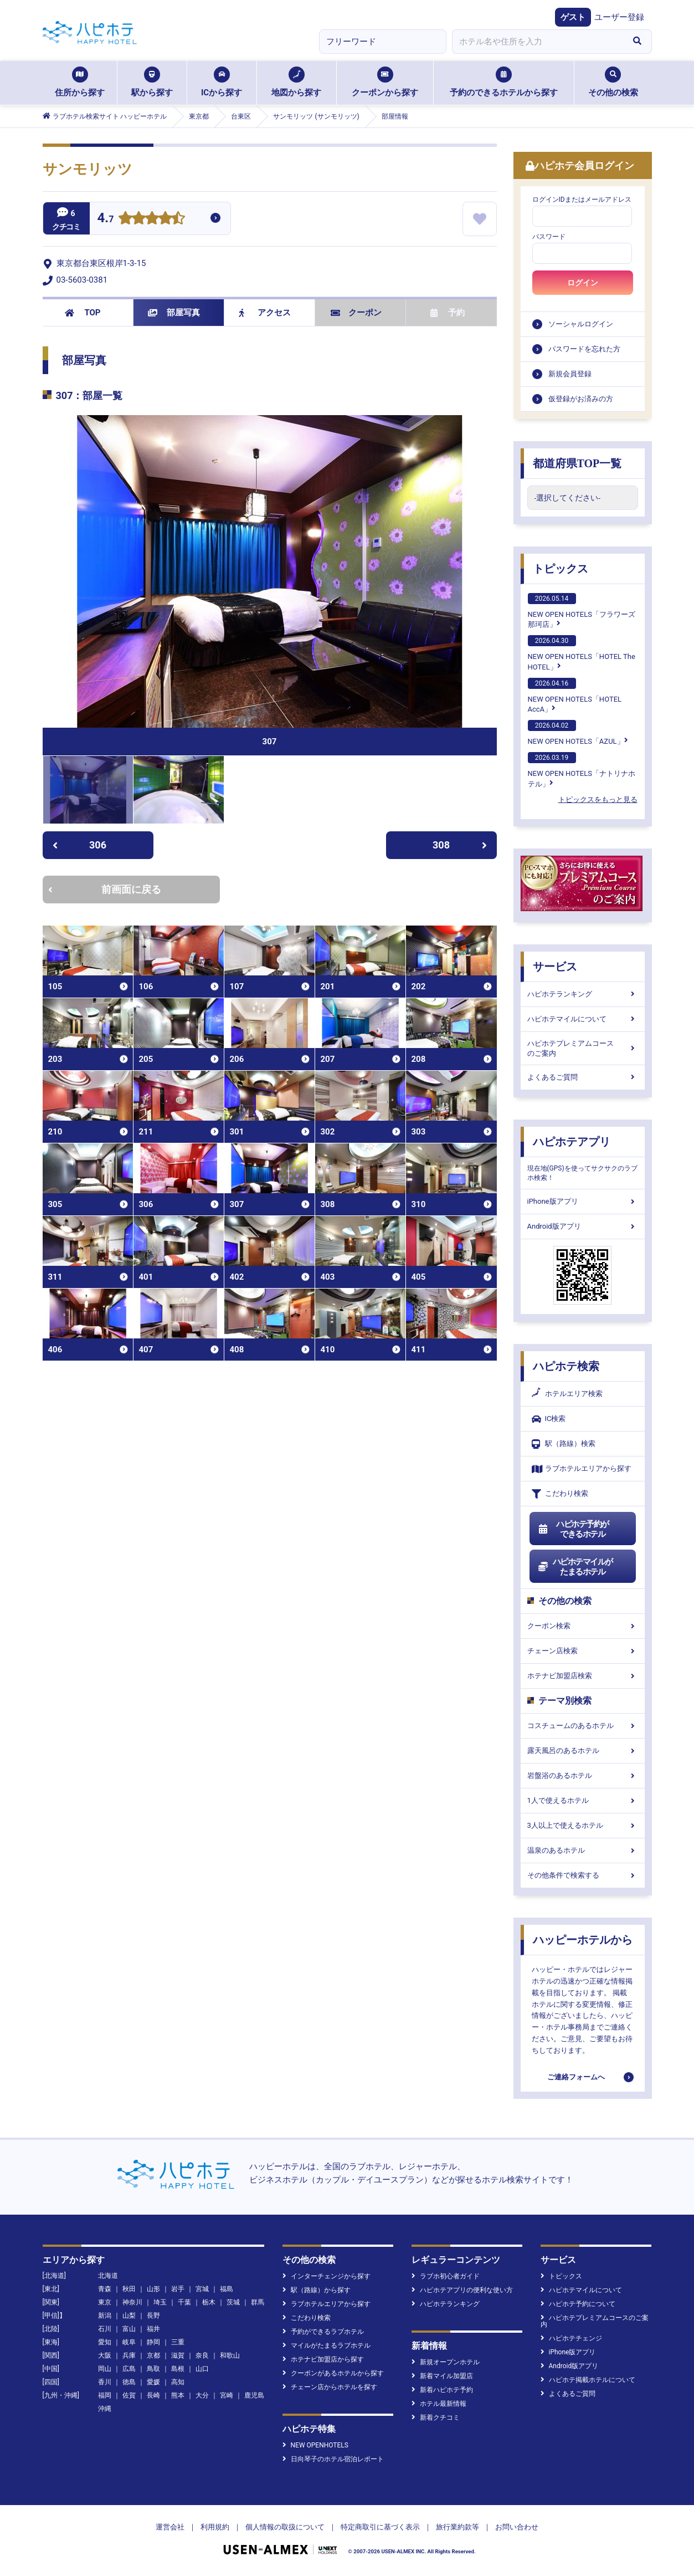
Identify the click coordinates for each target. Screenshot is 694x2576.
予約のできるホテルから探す (504, 82)
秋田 (129, 2289)
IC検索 (549, 1419)
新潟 (104, 2315)
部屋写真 (174, 313)
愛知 (104, 2342)
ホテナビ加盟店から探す (323, 2359)
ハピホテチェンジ (571, 2338)
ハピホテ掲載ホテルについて (588, 2380)
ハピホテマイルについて (582, 1019)
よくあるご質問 (582, 1077)
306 (79, 845)
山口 (202, 2369)
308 (460, 845)
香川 (104, 2382)
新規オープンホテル (446, 2362)
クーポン (356, 313)
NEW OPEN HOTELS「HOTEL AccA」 (575, 695)
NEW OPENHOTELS (315, 2445)
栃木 (208, 2302)
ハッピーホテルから (583, 1940)
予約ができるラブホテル (323, 2331)
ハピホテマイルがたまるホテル (575, 1567)
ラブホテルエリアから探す (581, 1469)
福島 (226, 2289)
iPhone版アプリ (582, 1201)
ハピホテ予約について (578, 2304)
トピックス (560, 569)
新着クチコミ (436, 2417)
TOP (83, 313)
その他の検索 (613, 82)
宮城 (202, 2289)
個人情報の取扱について (285, 2527)
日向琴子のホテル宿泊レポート (333, 2459)
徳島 (129, 2382)
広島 (129, 2369)
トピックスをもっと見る (598, 799)
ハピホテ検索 (566, 1366)
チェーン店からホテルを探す (329, 2387)
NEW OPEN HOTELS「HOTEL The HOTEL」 (581, 653)
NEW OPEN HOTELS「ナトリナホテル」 (581, 770)
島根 (177, 2369)
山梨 (129, 2315)
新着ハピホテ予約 (442, 2390)
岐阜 (129, 2342)
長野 (153, 2315)
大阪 (104, 2355)
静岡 (153, 2342)
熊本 (177, 2395)
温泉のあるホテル (582, 1850)
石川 (104, 2329)
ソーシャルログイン (580, 324)
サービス (555, 966)
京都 (153, 2355)
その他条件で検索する (582, 1875)
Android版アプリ (582, 1226)
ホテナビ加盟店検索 (582, 1676)
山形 (153, 2289)
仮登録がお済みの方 (580, 399)
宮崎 (226, 2395)
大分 (202, 2395)
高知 (177, 2382)
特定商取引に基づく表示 (380, 2527)
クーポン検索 (582, 1626)
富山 (129, 2329)
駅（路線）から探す (316, 2290)
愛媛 (153, 2382)
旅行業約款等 (457, 2527)
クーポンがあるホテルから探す (333, 2373)
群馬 (257, 2302)
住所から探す (80, 82)
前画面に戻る (104, 889)
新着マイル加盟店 (442, 2376)
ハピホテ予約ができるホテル (573, 1529)
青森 (104, 2289)
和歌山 (230, 2355)
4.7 (105, 219)
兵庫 (129, 2355)
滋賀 (177, 2355)
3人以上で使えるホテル (582, 1825)
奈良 (202, 2355)
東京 (104, 2302)
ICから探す (221, 82)
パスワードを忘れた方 (584, 349)
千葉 (184, 2302)
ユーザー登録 (619, 17)
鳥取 (153, 2369)
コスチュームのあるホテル (582, 1725)
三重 (177, 2342)
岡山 (104, 2369)
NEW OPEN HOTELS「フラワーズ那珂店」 (581, 610)
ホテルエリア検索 (567, 1394)
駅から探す (152, 82)
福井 (153, 2329)
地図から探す (296, 82)
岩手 (177, 2289)
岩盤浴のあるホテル (582, 1775)
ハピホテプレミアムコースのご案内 (582, 1048)
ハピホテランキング (582, 994)
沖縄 (104, 2409)
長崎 (153, 2395)
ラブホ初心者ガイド (446, 2276)
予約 (447, 313)
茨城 (233, 2302)
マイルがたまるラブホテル (326, 2345)
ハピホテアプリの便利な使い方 (462, 2290)
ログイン (582, 282)
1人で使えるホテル (582, 1800)
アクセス (265, 313)
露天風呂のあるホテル (582, 1750)
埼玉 (160, 2302)
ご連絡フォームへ (576, 2077)
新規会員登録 (570, 374)
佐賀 (129, 2395)
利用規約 (215, 2527)
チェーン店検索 (582, 1651)
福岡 (104, 2395)
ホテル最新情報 (439, 2404)
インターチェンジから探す (326, 2276)
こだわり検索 (560, 1494)
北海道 (108, 2275)
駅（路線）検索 (563, 1444)
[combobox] (538, 41)
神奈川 (132, 2302)
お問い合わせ (516, 2527)
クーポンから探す (385, 82)
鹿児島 (254, 2395)
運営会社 (170, 2527)
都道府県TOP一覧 (577, 463)
